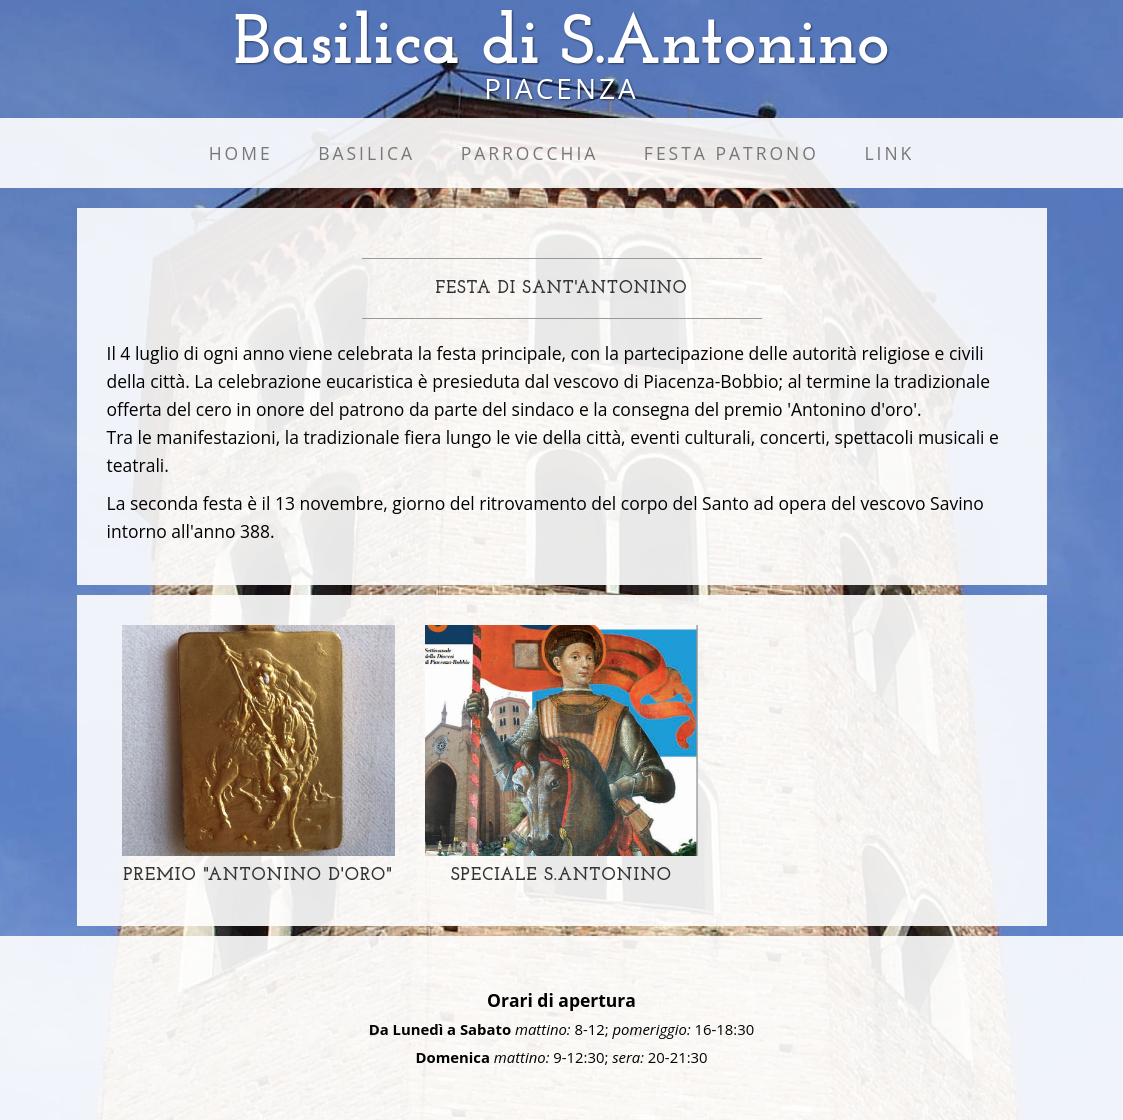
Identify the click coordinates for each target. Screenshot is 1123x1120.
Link (889, 153)
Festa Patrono (731, 153)
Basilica (366, 153)
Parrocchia (530, 153)
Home (241, 153)
